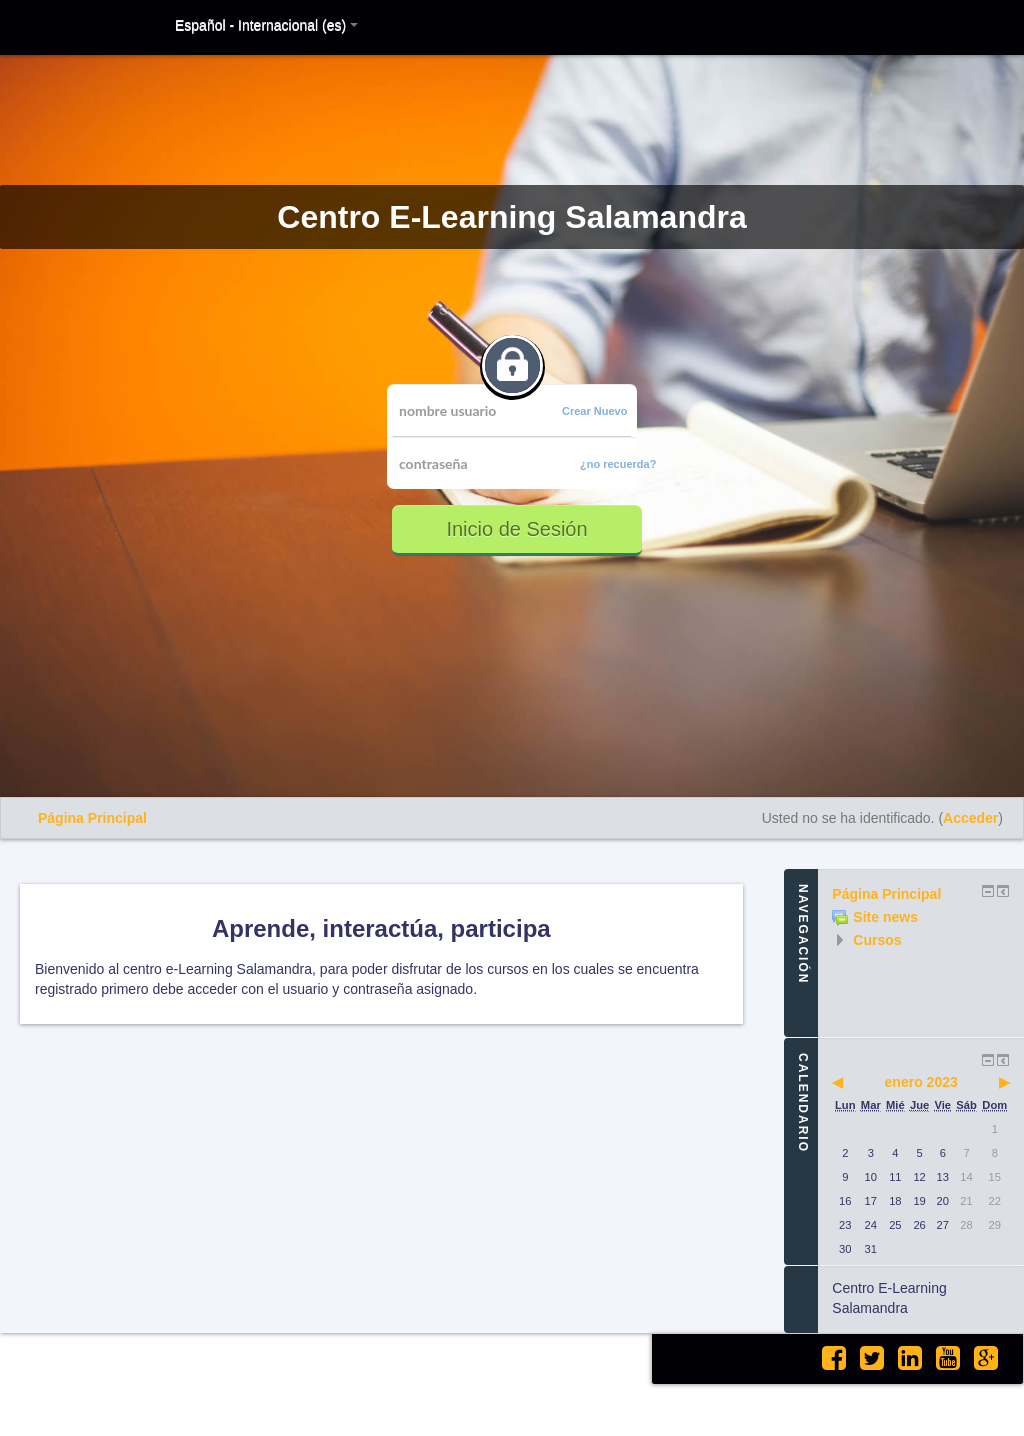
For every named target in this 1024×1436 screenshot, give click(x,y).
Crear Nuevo (594, 411)
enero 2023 (921, 1082)
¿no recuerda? (618, 464)
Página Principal (92, 818)
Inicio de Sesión (516, 529)
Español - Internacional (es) (266, 25)
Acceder (970, 818)
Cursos (877, 940)
